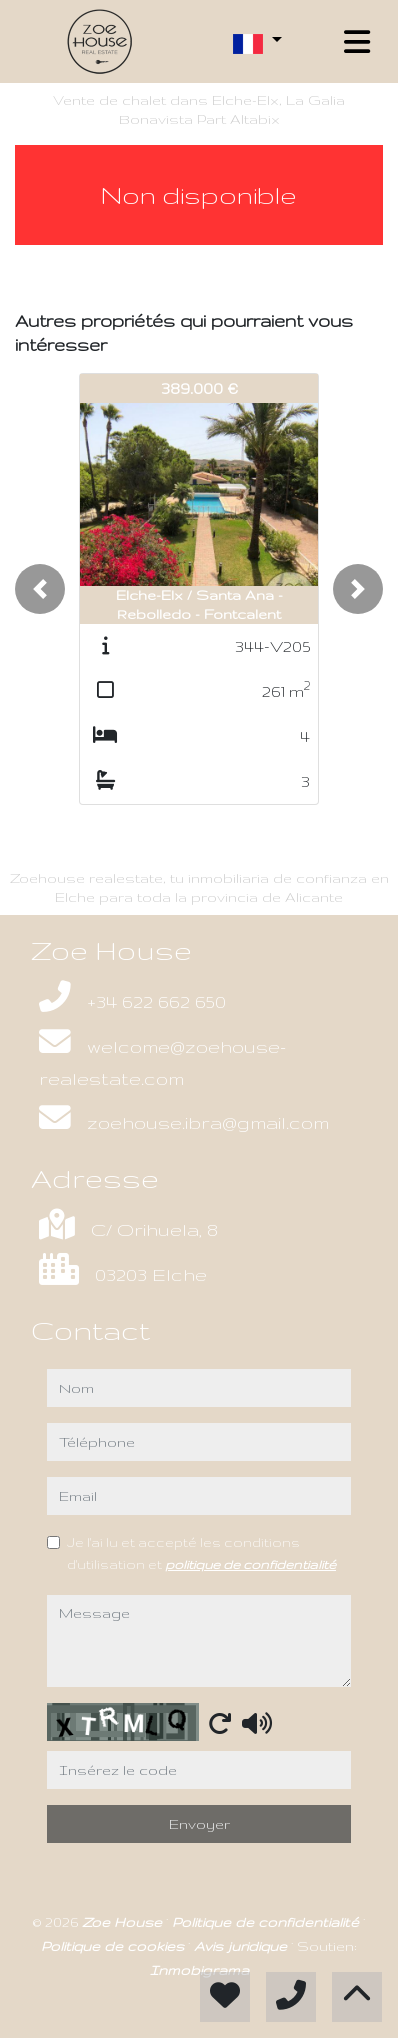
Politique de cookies (114, 1946)
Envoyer (199, 1824)
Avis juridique (242, 1946)
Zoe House (124, 1922)
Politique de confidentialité (267, 1922)
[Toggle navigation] (357, 42)
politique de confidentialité (250, 1564)
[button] (40, 589)
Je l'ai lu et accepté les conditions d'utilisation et (201, 1553)
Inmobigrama (199, 1970)
